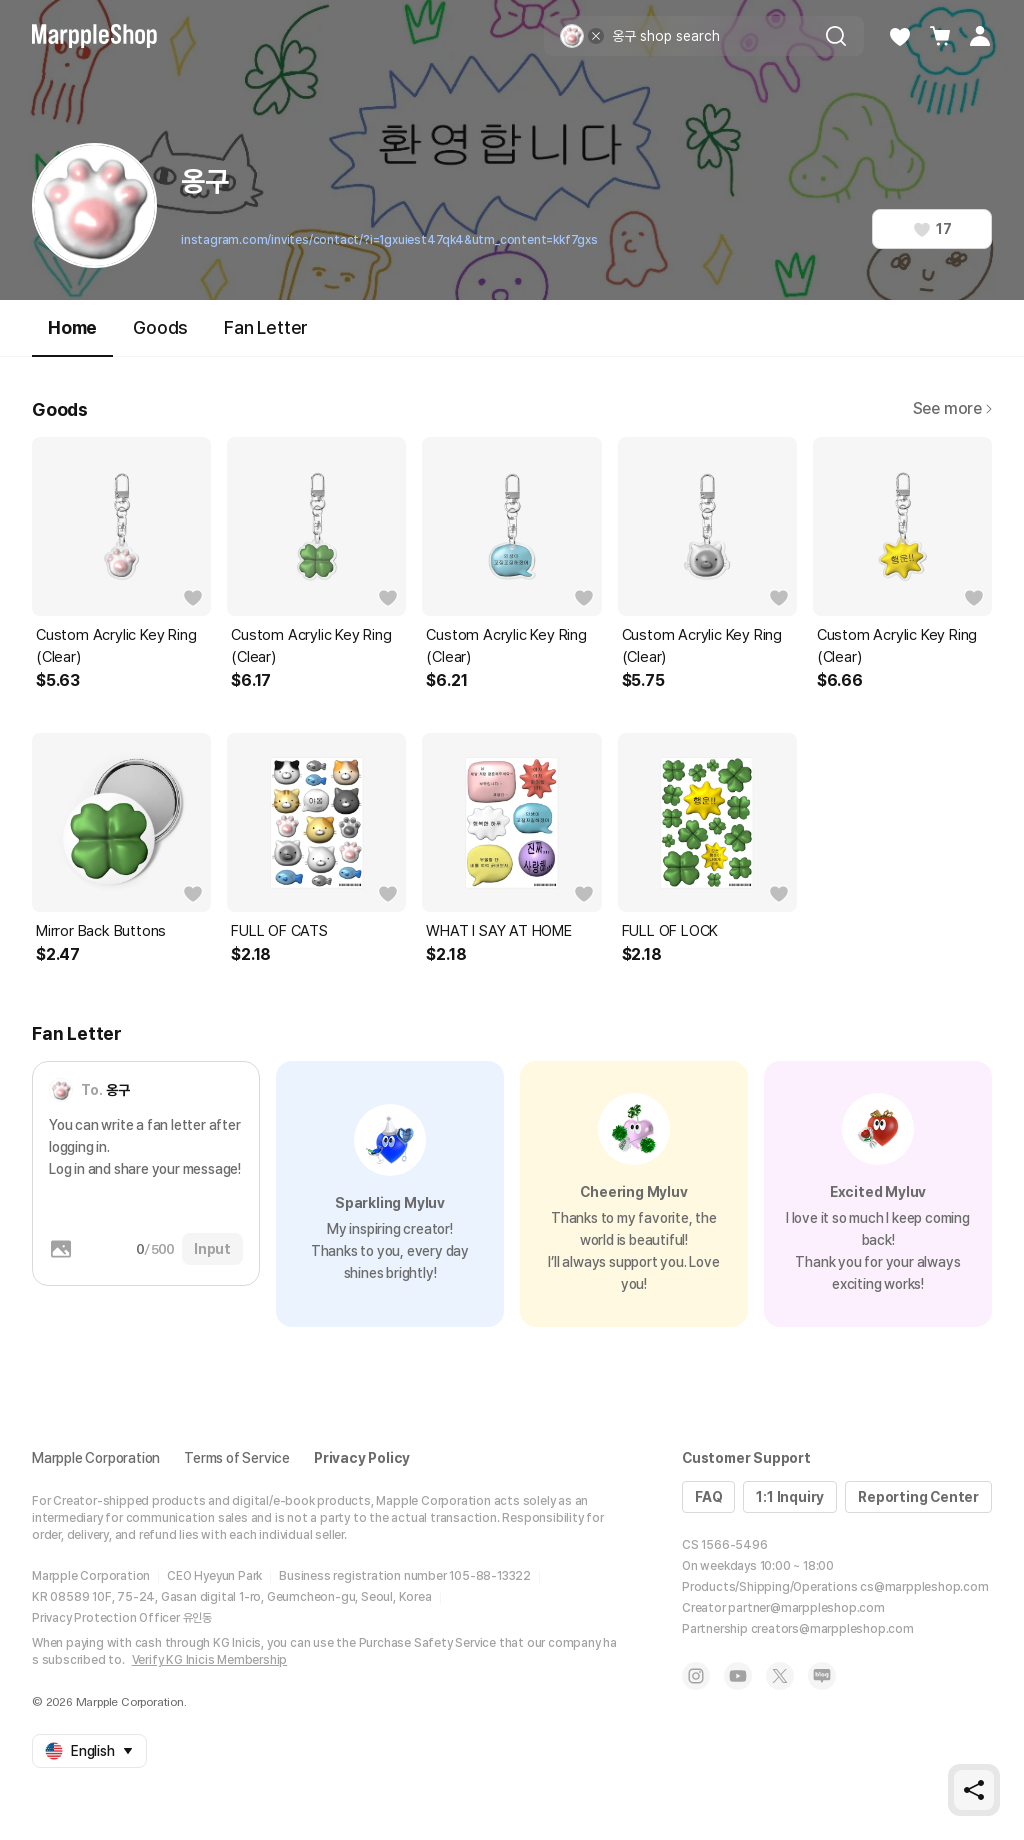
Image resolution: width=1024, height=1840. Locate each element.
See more (952, 408)
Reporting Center (918, 1497)
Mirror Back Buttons (101, 931)
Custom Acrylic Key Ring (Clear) (116, 646)
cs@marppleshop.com (924, 1587)
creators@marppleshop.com (832, 1629)
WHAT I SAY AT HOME (498, 931)
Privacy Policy (362, 1458)
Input (212, 1249)
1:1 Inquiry (790, 1497)
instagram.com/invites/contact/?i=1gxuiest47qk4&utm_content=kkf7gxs (389, 240)
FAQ (708, 1497)
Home (72, 336)
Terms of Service (237, 1458)
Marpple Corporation (96, 1458)
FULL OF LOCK (670, 931)
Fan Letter (266, 327)
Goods (160, 327)
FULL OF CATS (279, 931)
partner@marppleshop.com (806, 1608)
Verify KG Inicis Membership (210, 1660)
